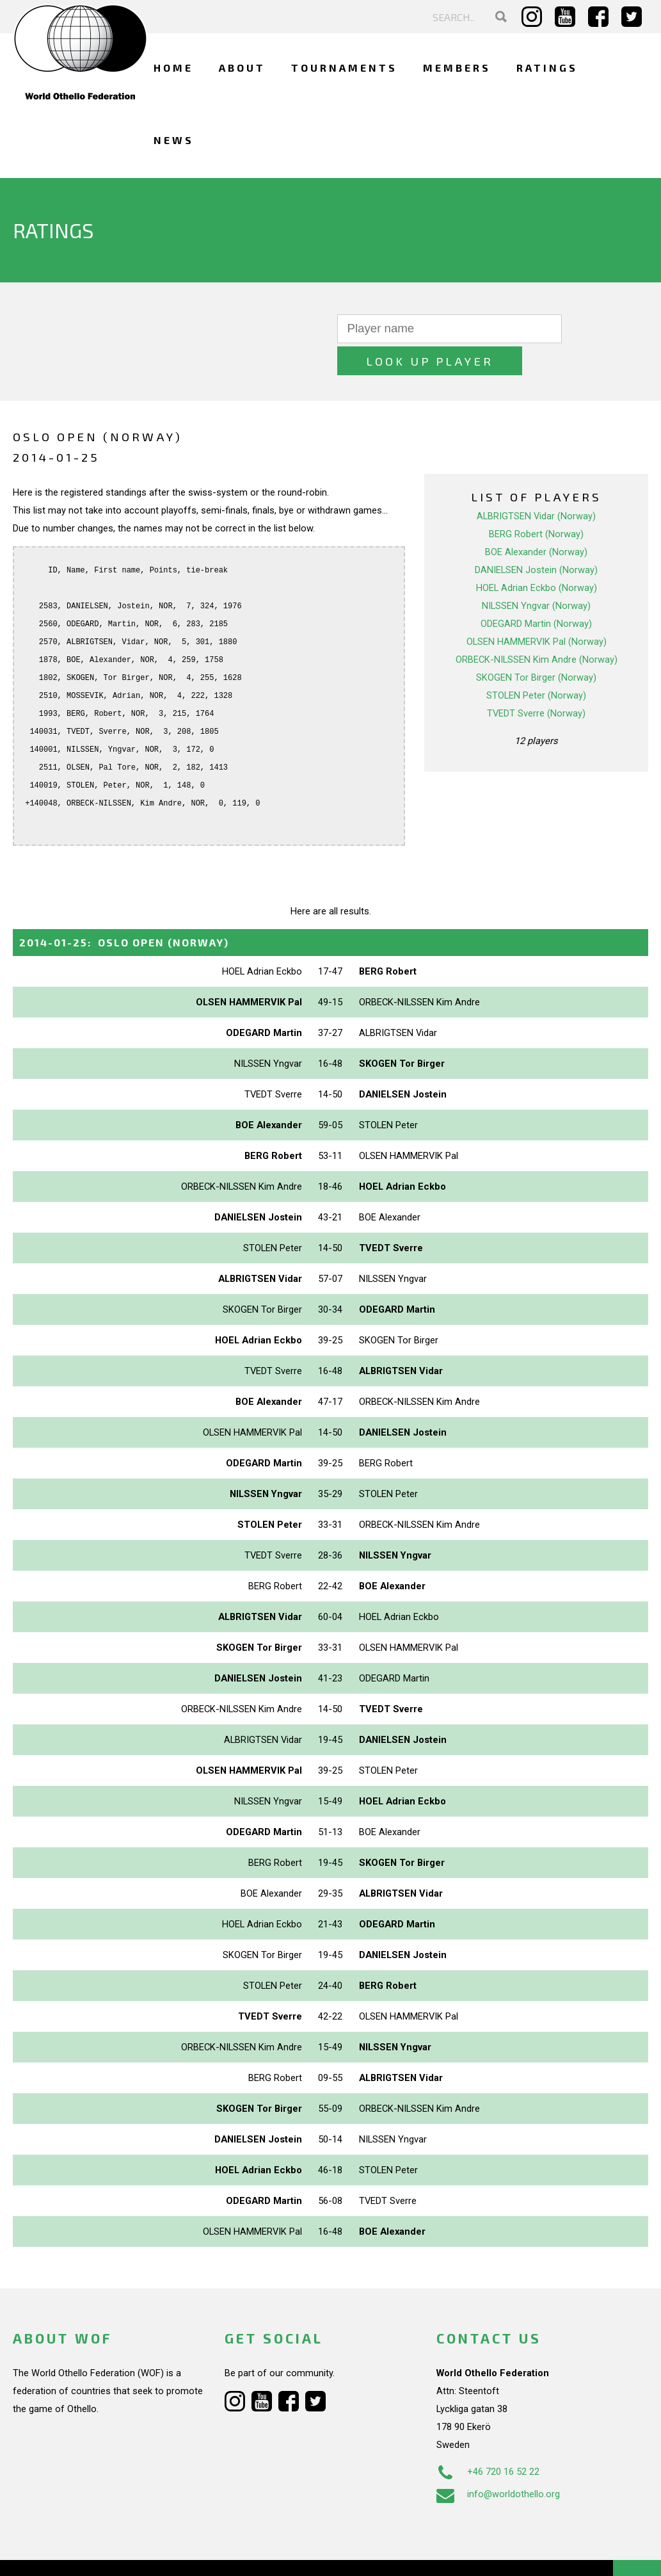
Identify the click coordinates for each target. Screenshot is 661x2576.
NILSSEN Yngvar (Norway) (536, 573)
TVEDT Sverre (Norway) (536, 681)
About (242, 67)
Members (457, 67)
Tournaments (344, 67)
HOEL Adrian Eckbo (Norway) (536, 556)
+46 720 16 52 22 (487, 2439)
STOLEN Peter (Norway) (536, 663)
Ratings (547, 67)
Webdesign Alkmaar (92, 2553)
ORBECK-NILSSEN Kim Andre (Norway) (536, 627)
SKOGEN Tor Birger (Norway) (536, 645)
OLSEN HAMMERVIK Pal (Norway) (536, 609)
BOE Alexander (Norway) (536, 520)
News (174, 140)
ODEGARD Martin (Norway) (536, 591)
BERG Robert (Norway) (536, 502)
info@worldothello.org (498, 2462)
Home (173, 67)
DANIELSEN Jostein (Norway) (536, 538)
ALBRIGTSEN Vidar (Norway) (536, 484)
